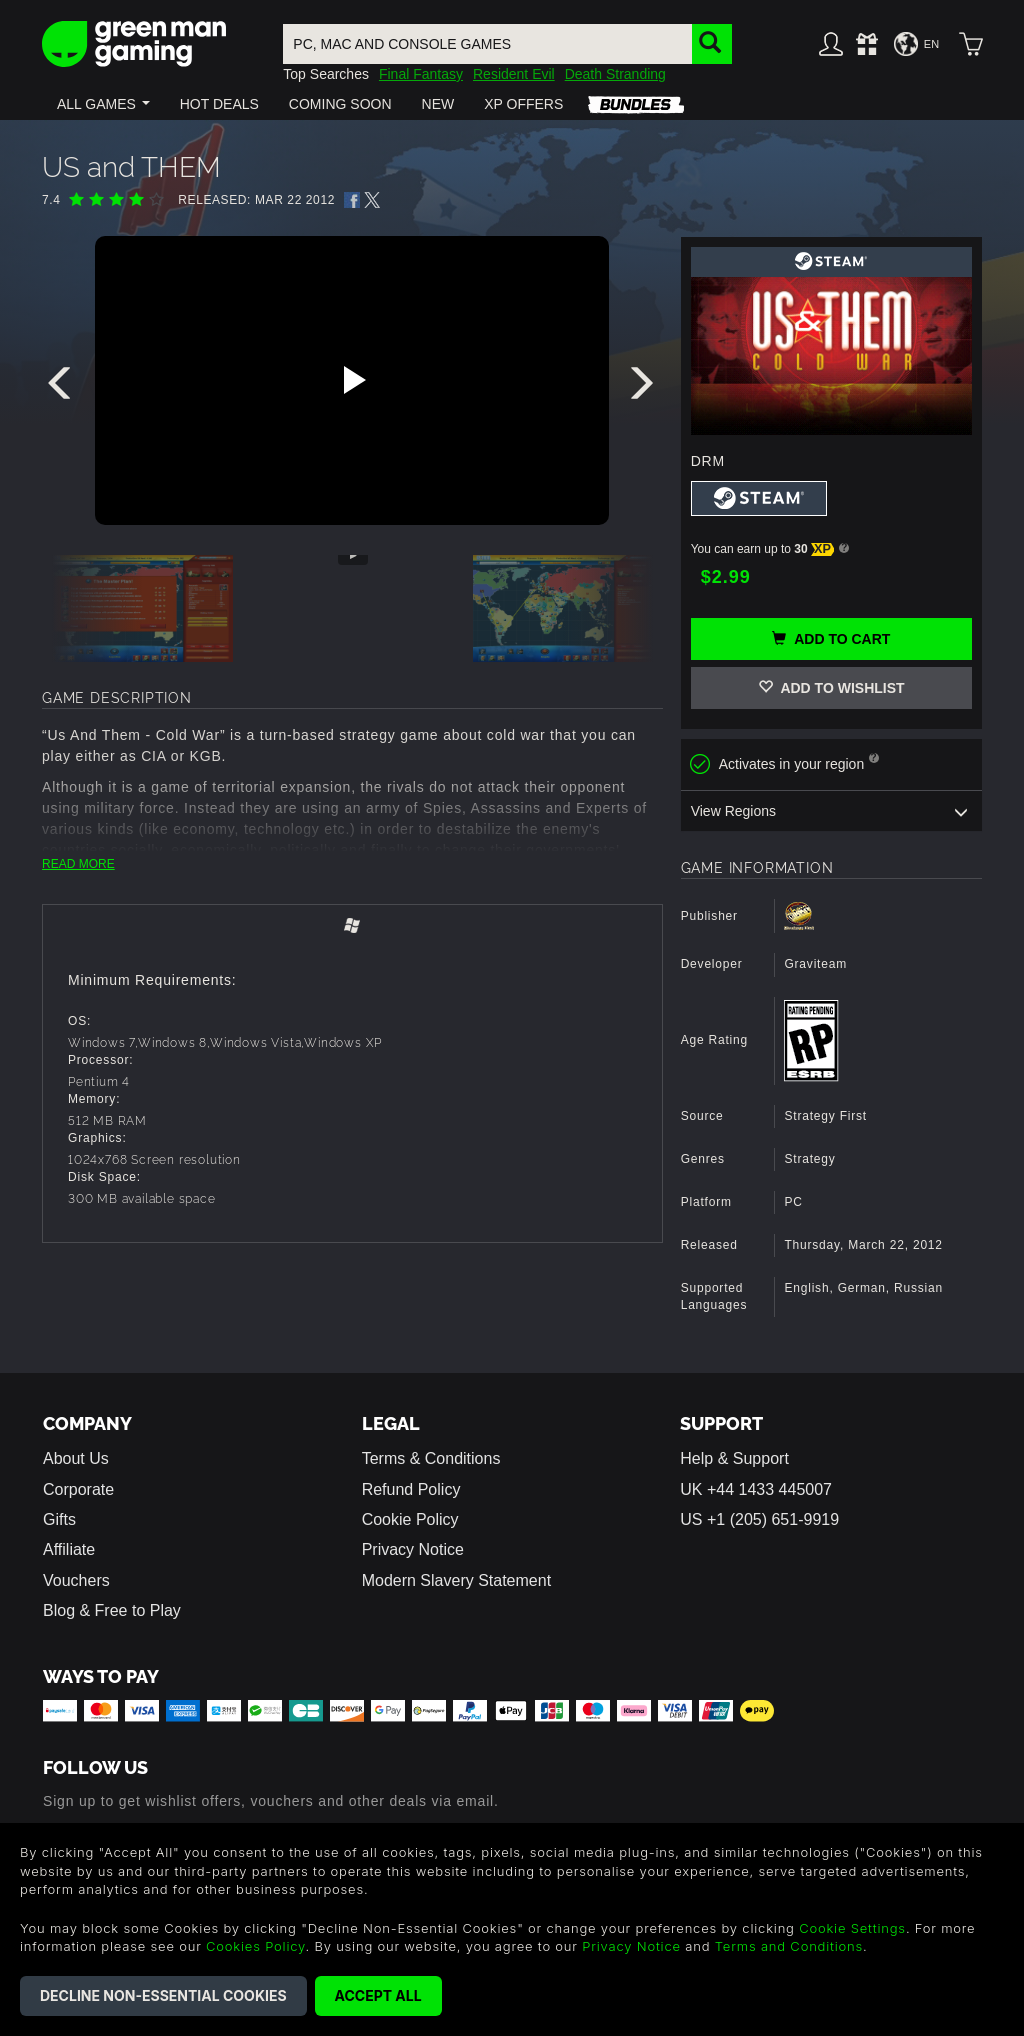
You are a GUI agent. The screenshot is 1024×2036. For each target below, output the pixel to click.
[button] (103, 104)
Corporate (78, 1489)
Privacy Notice (413, 1549)
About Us (76, 1458)
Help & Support (734, 1458)
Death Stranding (615, 74)
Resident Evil (514, 74)
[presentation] (63, 388)
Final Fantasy (421, 74)
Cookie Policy (410, 1519)
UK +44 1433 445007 (756, 1489)
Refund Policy (411, 1489)
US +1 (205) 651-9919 (759, 1519)
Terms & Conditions (431, 1458)
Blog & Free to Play (112, 1610)
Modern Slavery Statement (456, 1580)
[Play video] (352, 380)
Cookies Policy (255, 1946)
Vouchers (76, 1580)
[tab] (352, 926)
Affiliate (69, 1549)
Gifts (59, 1519)
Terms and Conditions (789, 1946)
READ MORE (78, 864)
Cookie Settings (852, 1928)
